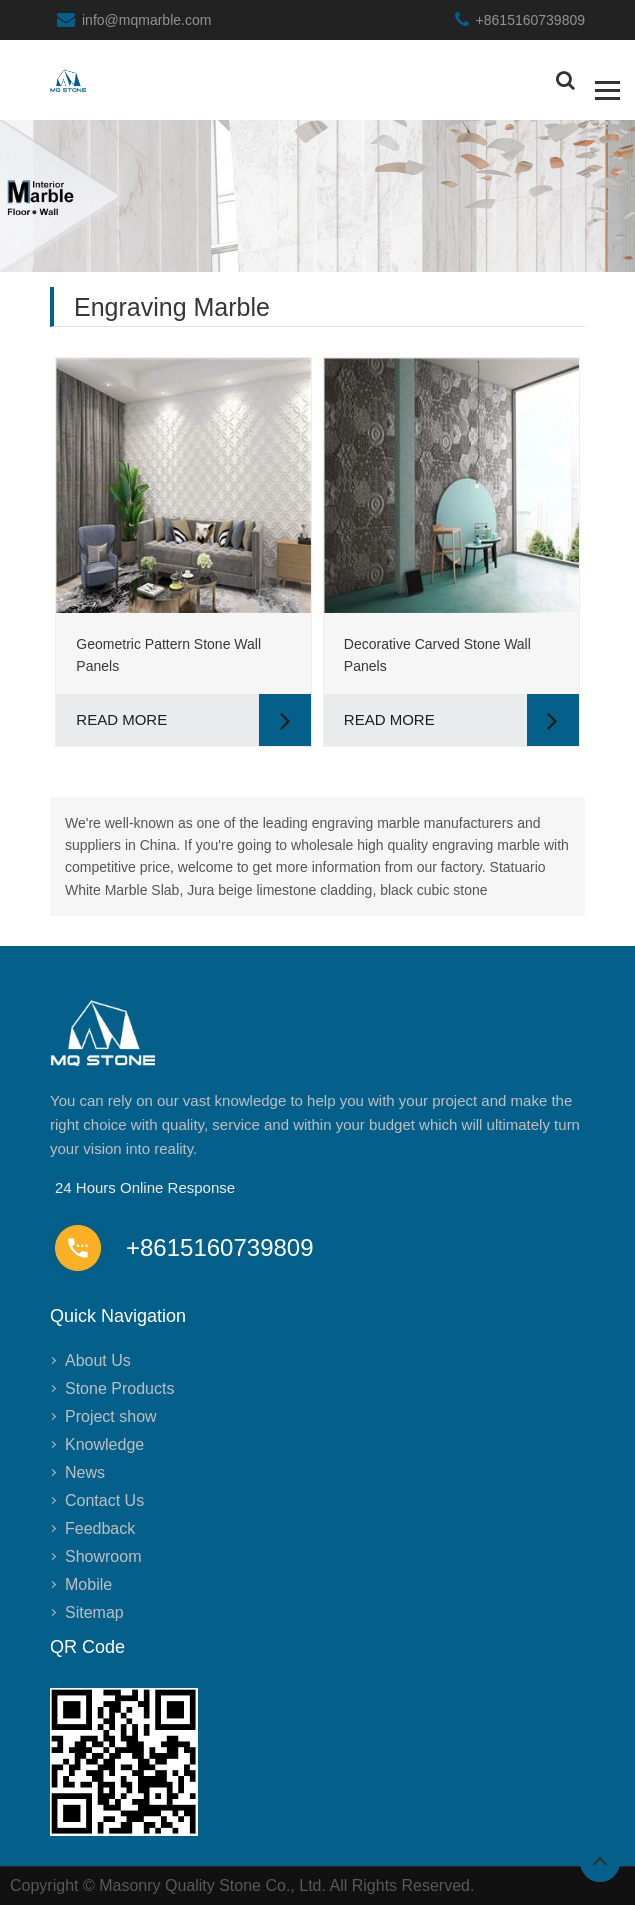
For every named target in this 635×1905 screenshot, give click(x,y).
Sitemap (94, 1612)
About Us (98, 1360)
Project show (111, 1416)
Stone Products (119, 1388)
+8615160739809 (530, 20)
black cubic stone (433, 890)
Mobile (88, 1584)
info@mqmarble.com (146, 20)
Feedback (100, 1528)
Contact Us (104, 1500)
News (85, 1472)
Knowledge (104, 1444)
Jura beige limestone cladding (279, 890)
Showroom (103, 1556)
